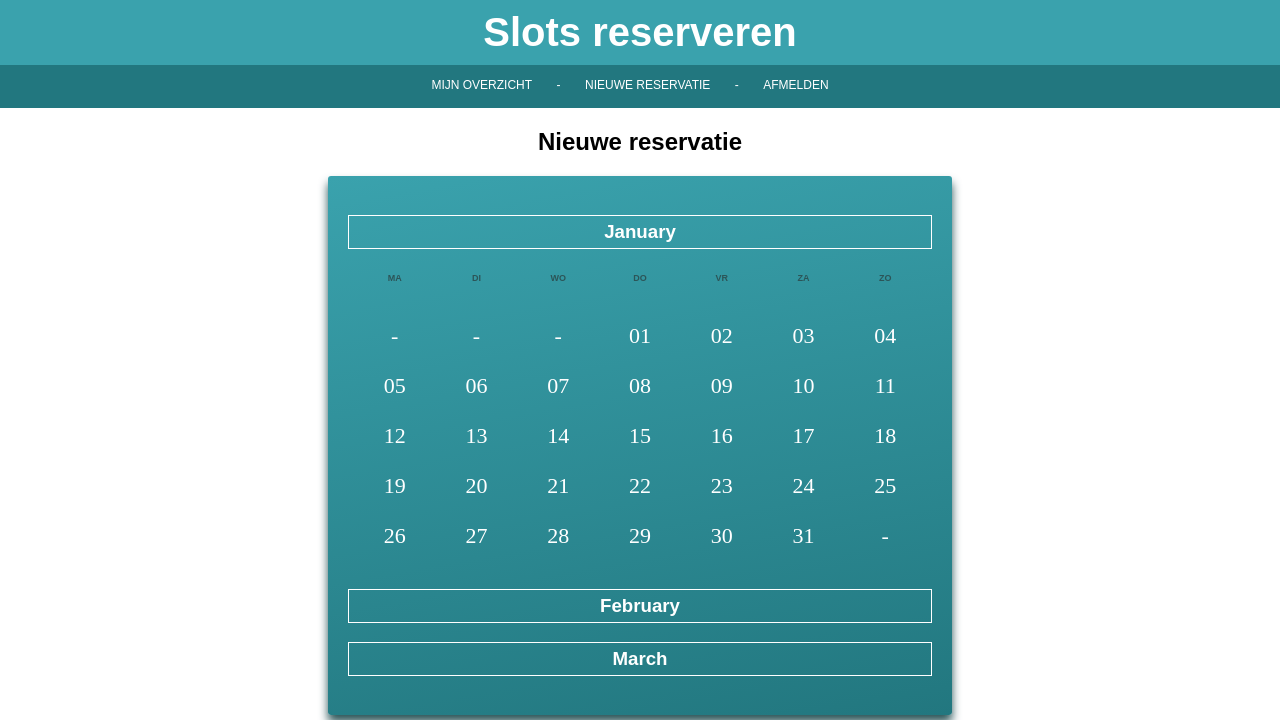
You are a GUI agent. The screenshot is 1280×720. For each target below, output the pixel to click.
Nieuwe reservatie (647, 85)
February (640, 605)
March (639, 658)
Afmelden (795, 85)
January (640, 231)
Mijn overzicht (481, 85)
